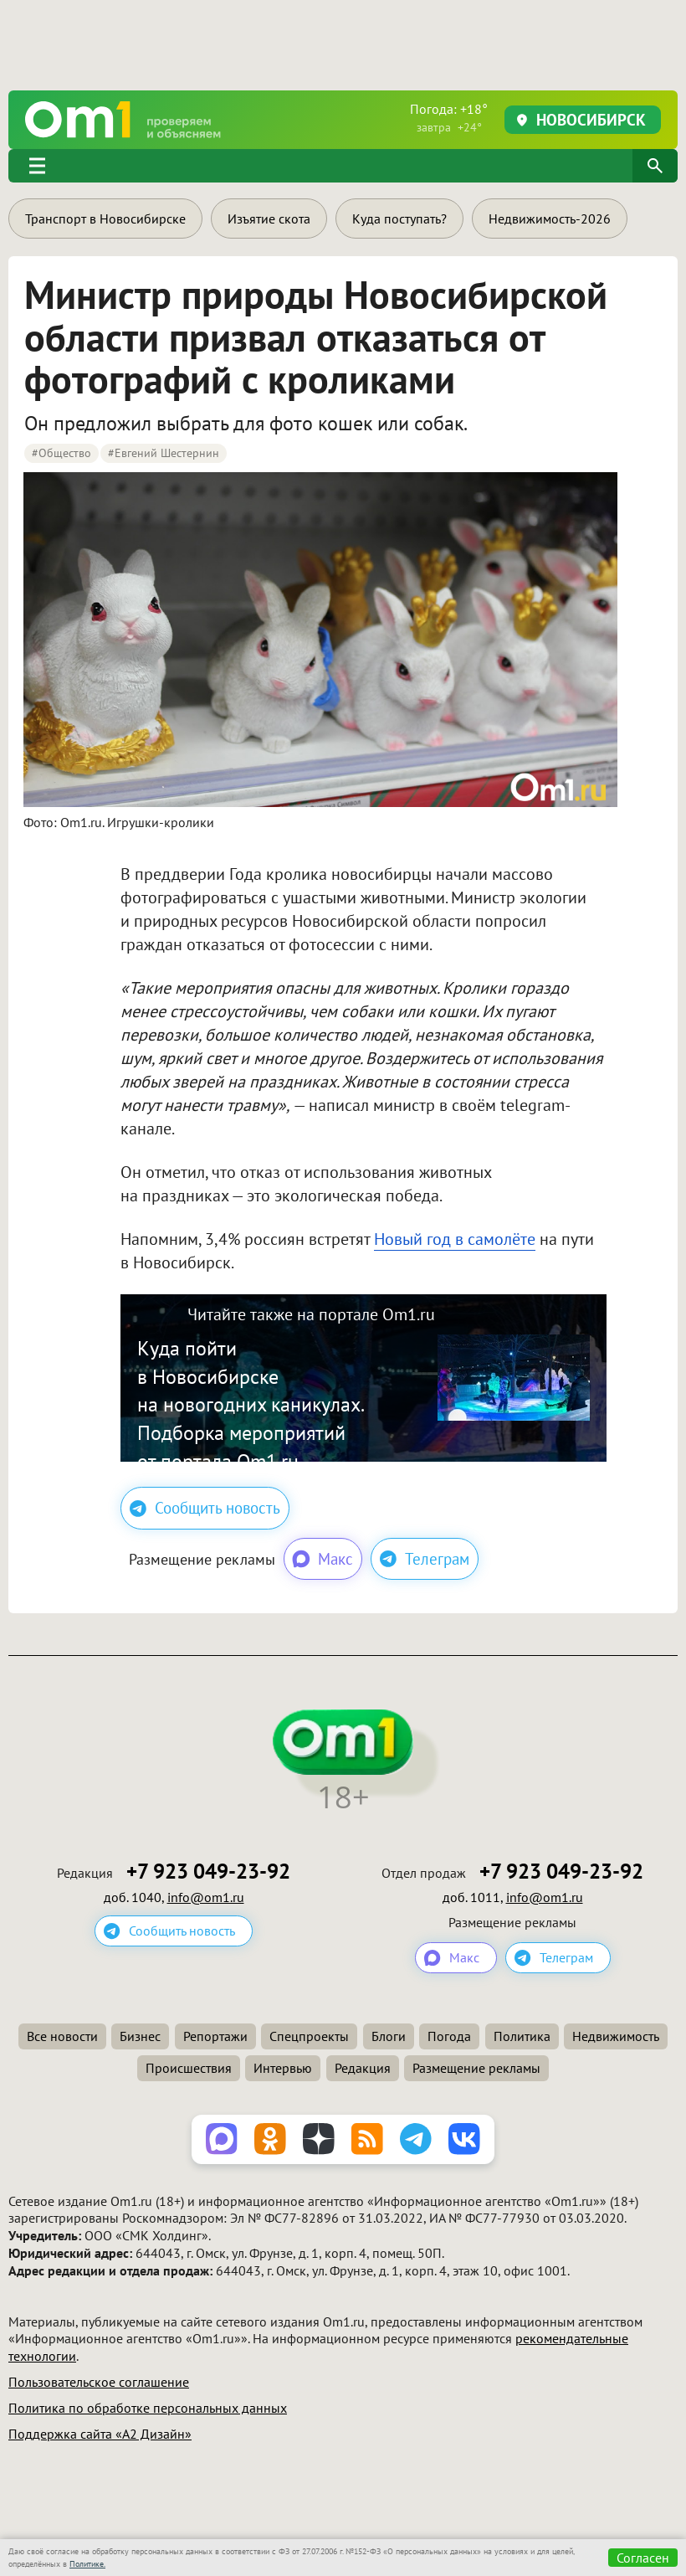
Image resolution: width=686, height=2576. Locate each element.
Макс (321, 1559)
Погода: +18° (449, 117)
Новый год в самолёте (454, 1239)
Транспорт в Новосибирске (105, 218)
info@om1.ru (205, 1897)
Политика (522, 2036)
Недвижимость (615, 2036)
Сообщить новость (205, 1508)
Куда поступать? (399, 218)
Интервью (282, 2067)
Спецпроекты (309, 2036)
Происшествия (189, 2067)
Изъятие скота (269, 218)
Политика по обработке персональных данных (147, 2407)
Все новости (62, 2036)
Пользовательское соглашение (98, 2381)
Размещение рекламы (476, 2067)
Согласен (643, 2557)
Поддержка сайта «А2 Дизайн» (100, 2433)
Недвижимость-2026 (550, 218)
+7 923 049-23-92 (208, 1871)
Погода (449, 2036)
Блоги (388, 2036)
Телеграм (424, 1559)
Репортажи (215, 2036)
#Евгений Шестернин (163, 452)
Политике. (87, 2563)
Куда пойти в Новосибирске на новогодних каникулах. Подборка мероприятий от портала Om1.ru (250, 1404)
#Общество (61, 452)
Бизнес (140, 2036)
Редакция (363, 2067)
